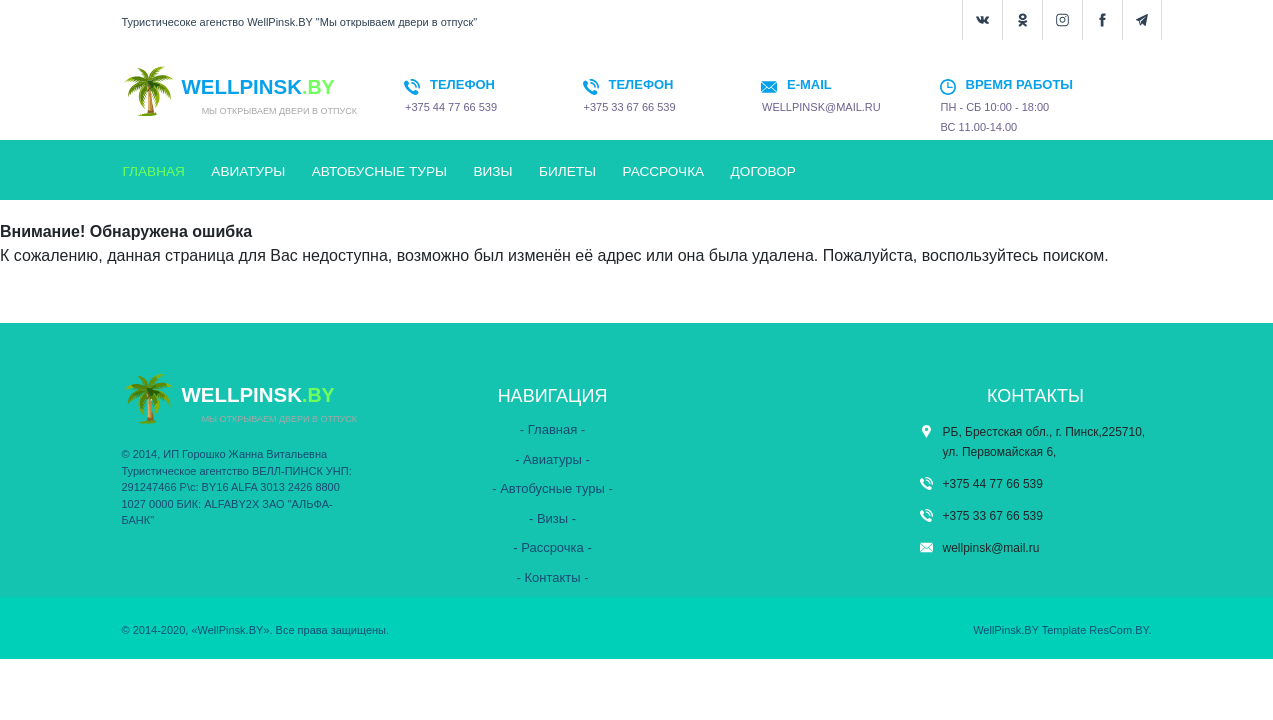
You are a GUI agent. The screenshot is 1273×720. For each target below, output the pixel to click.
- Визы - (552, 518)
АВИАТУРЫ (248, 171)
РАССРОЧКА (664, 171)
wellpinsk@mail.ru (991, 548)
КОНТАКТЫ (159, 213)
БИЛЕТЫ (567, 171)
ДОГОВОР (763, 171)
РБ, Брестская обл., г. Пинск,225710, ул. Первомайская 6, (1044, 442)
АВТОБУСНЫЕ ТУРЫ (379, 171)
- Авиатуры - (552, 459)
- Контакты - (552, 577)
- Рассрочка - (552, 547)
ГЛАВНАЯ (154, 171)
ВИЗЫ (492, 171)
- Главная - (552, 429)
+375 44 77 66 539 (993, 484)
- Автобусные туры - (552, 488)
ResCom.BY (1118, 630)
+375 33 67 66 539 (993, 516)
